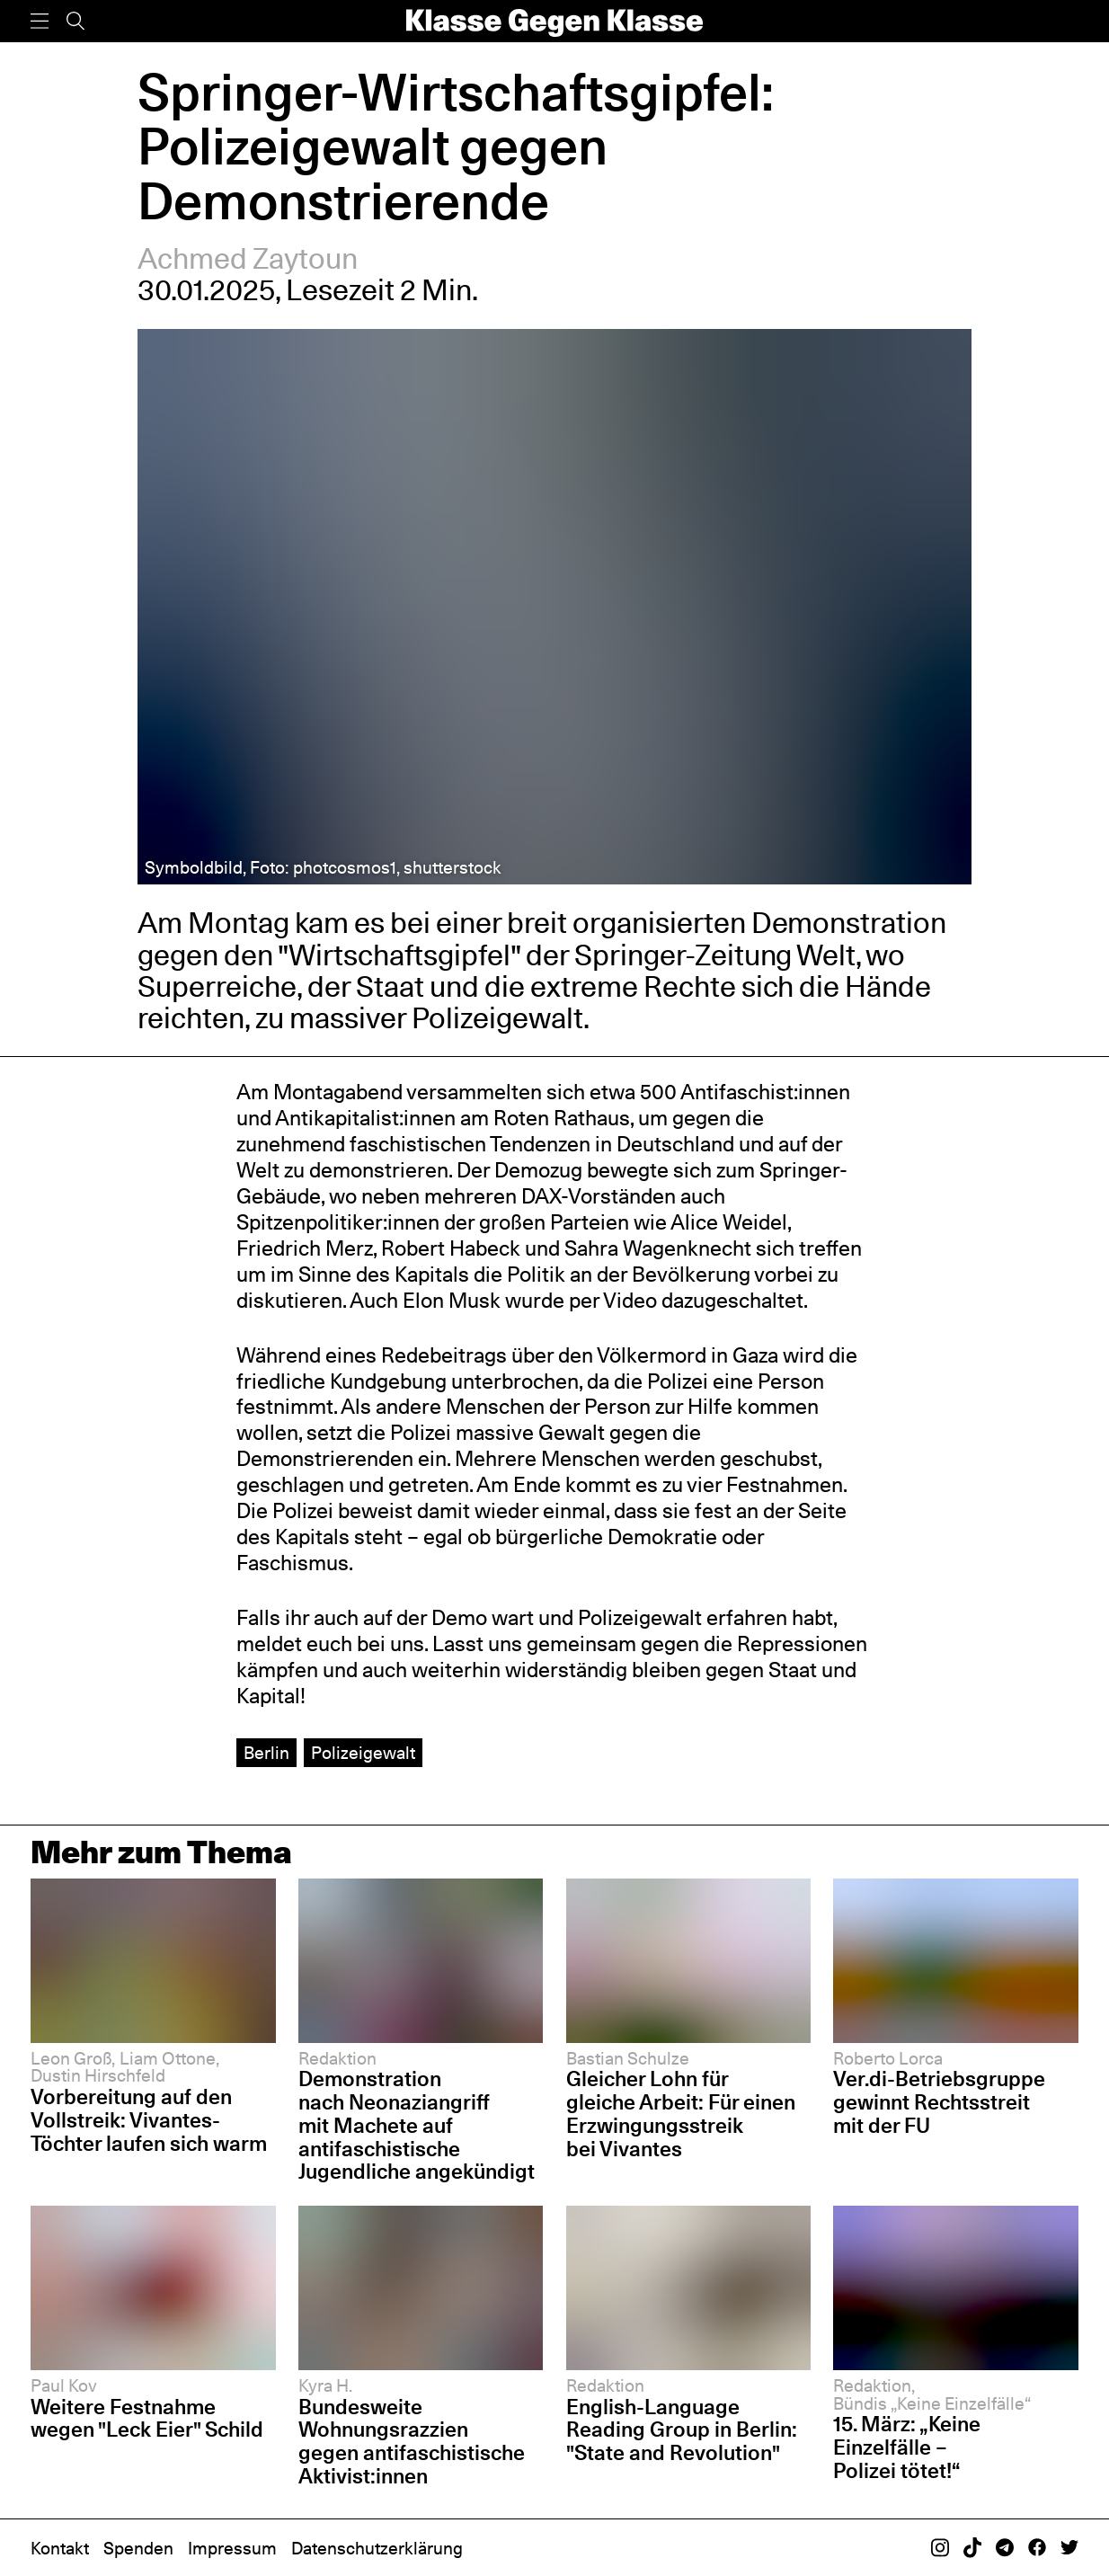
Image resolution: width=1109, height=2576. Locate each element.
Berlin (266, 1753)
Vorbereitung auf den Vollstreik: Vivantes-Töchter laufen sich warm (149, 2119)
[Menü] (40, 21)
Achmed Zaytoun (248, 258)
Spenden (138, 2548)
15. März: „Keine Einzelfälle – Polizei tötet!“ (906, 2447)
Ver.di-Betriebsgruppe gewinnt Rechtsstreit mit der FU (939, 2101)
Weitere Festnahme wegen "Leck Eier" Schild (147, 2418)
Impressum (232, 2548)
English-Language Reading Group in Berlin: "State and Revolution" (681, 2430)
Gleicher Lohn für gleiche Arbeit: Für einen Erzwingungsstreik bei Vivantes (680, 2113)
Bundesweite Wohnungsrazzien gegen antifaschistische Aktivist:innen (411, 2441)
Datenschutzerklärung (377, 2548)
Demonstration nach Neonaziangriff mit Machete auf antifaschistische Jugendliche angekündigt (416, 2124)
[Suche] (75, 21)
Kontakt (60, 2548)
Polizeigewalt (363, 1753)
